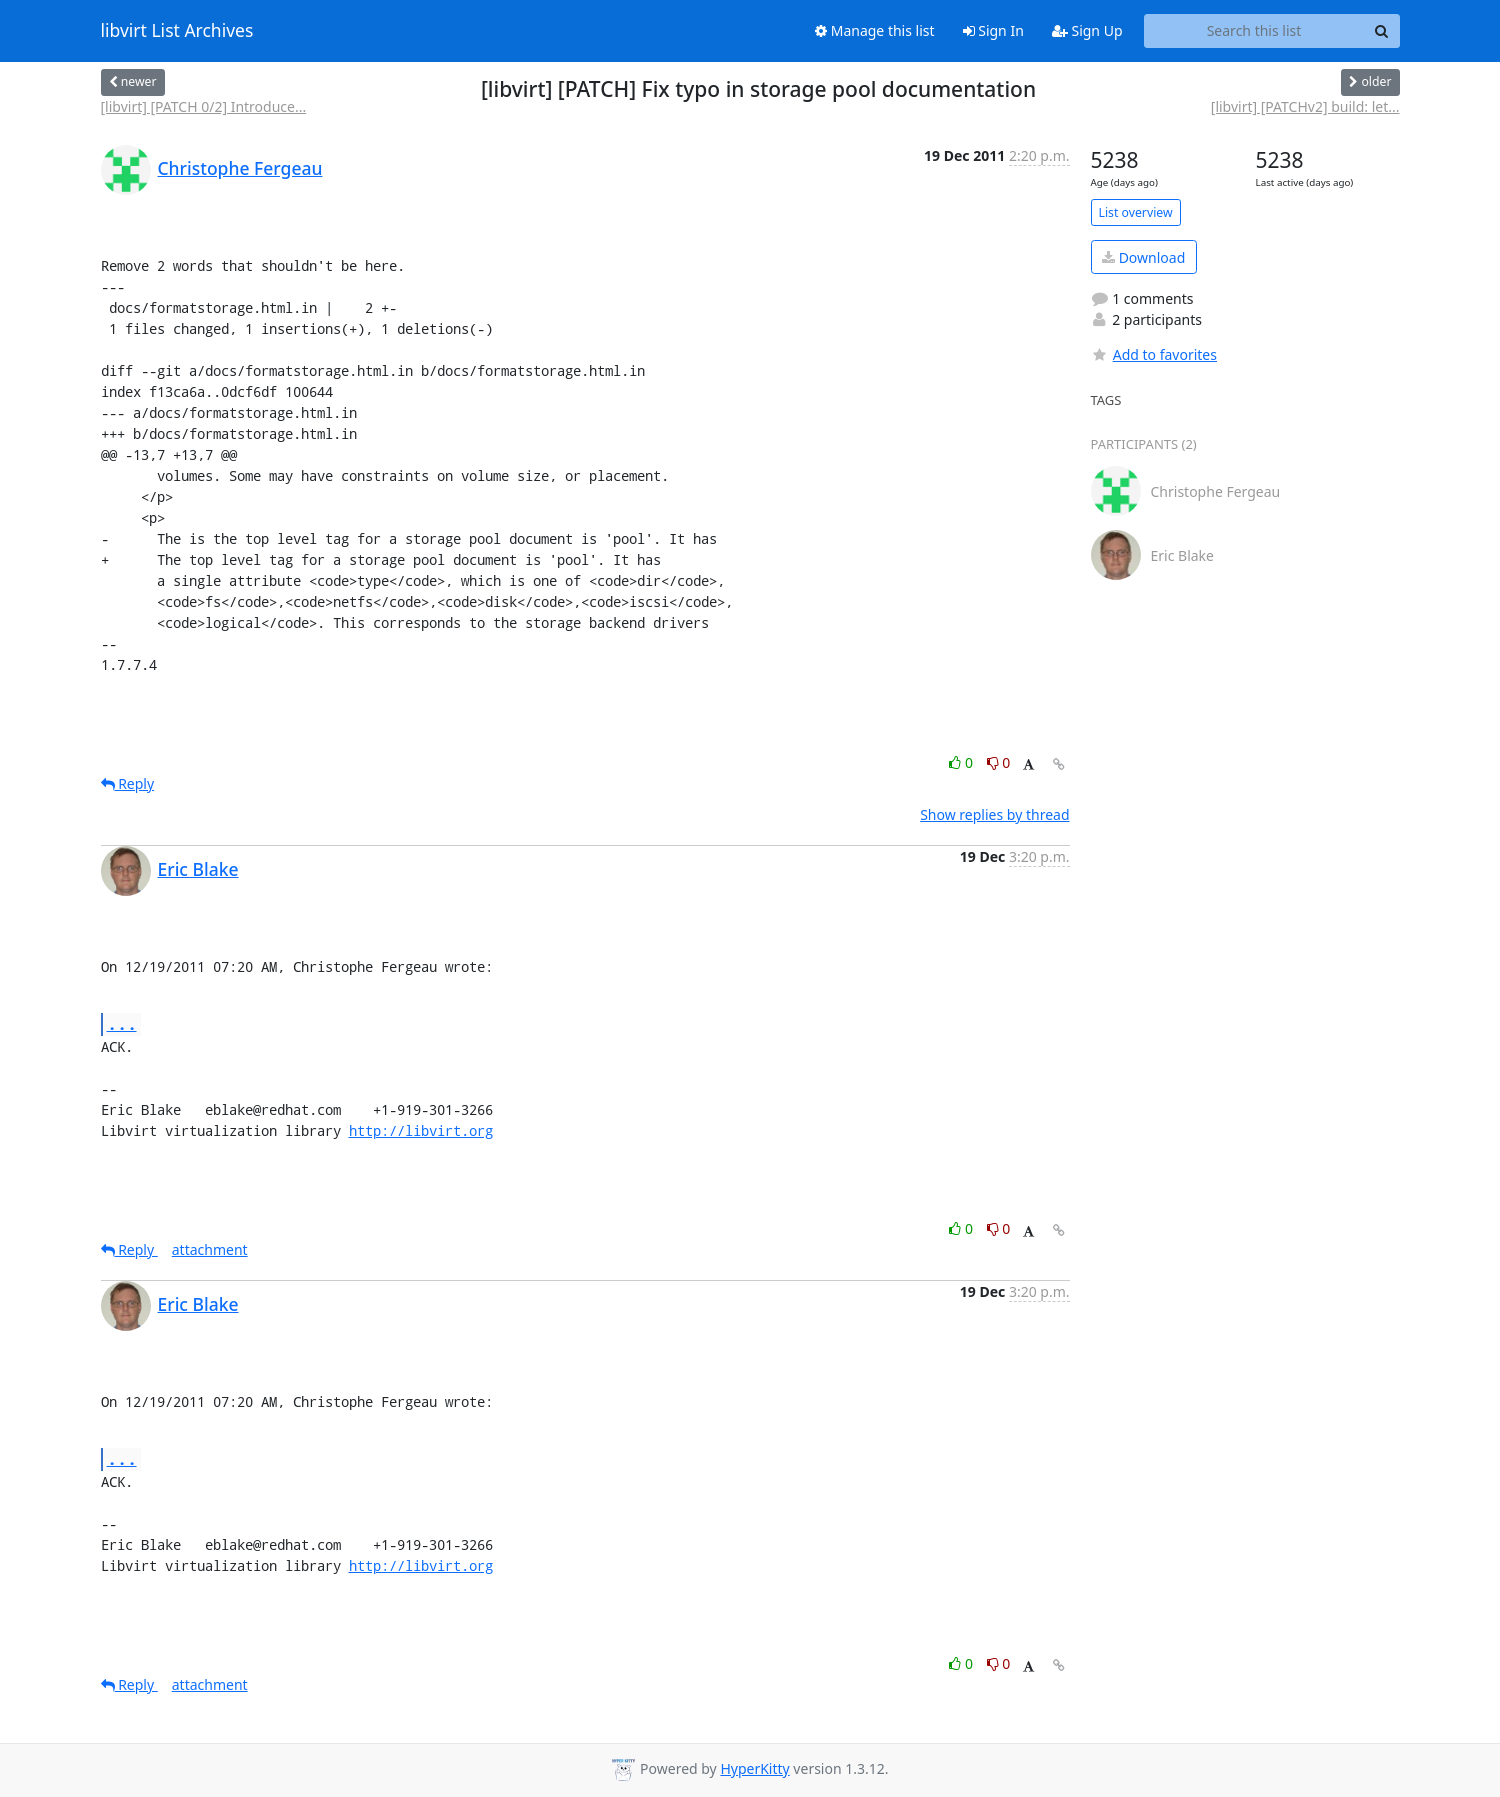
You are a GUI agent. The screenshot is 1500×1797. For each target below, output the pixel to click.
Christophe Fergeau (240, 168)
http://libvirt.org (421, 1130)
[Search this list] (1254, 31)
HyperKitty (754, 1768)
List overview (1136, 212)
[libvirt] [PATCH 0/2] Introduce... (204, 106)
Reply (128, 783)
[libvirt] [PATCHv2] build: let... (1305, 106)
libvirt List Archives (177, 31)
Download (1143, 257)
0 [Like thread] (962, 762)
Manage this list (875, 30)
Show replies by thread (994, 814)
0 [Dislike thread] (999, 762)
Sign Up (1087, 30)
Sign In (993, 30)
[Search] (1382, 31)
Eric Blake (198, 869)
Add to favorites (1154, 354)
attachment (210, 1249)
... (122, 1023)
